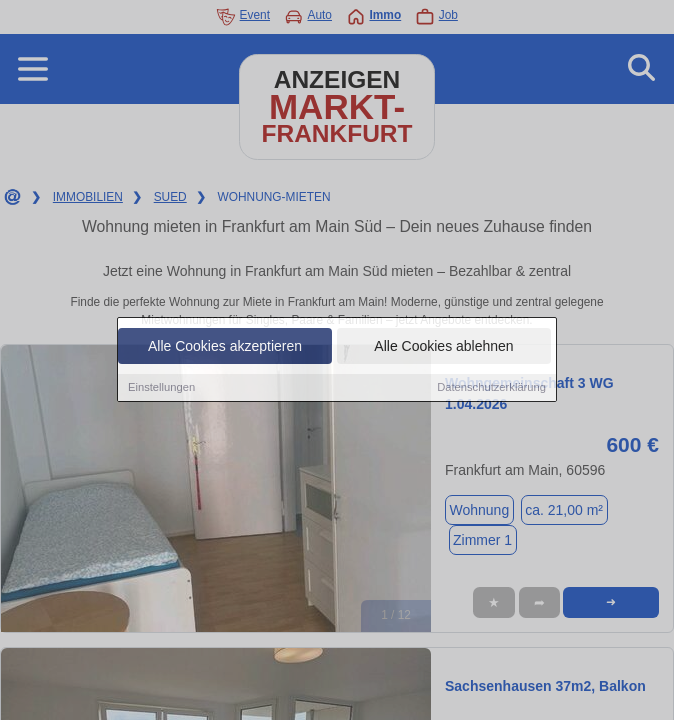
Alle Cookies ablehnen (443, 347)
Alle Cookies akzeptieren (225, 347)
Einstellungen (161, 388)
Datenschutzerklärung (491, 388)
